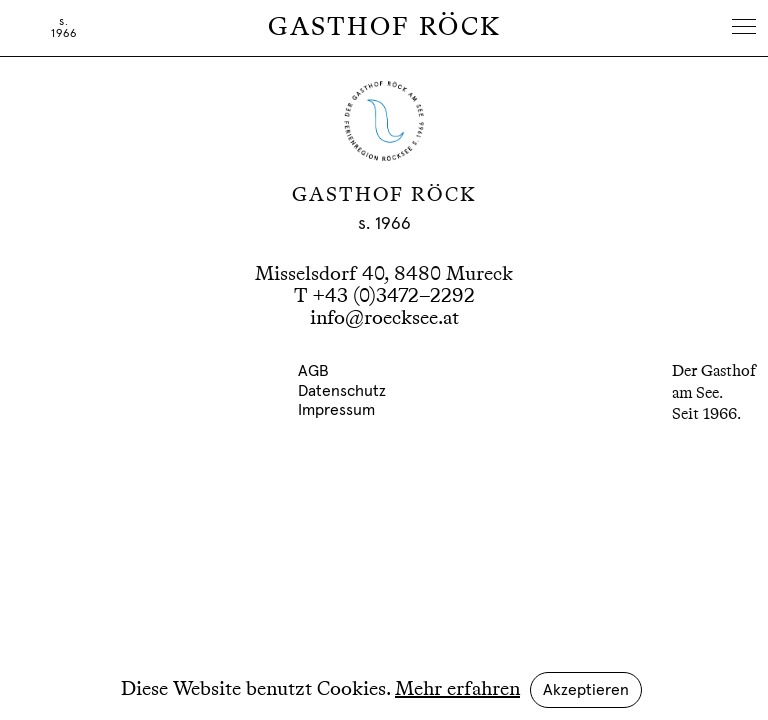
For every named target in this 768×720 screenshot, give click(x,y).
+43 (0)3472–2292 (393, 297)
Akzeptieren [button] (586, 690)
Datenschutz (342, 391)
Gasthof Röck (384, 28)
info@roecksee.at (384, 319)
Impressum (336, 410)
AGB (313, 371)
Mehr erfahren (457, 690)
